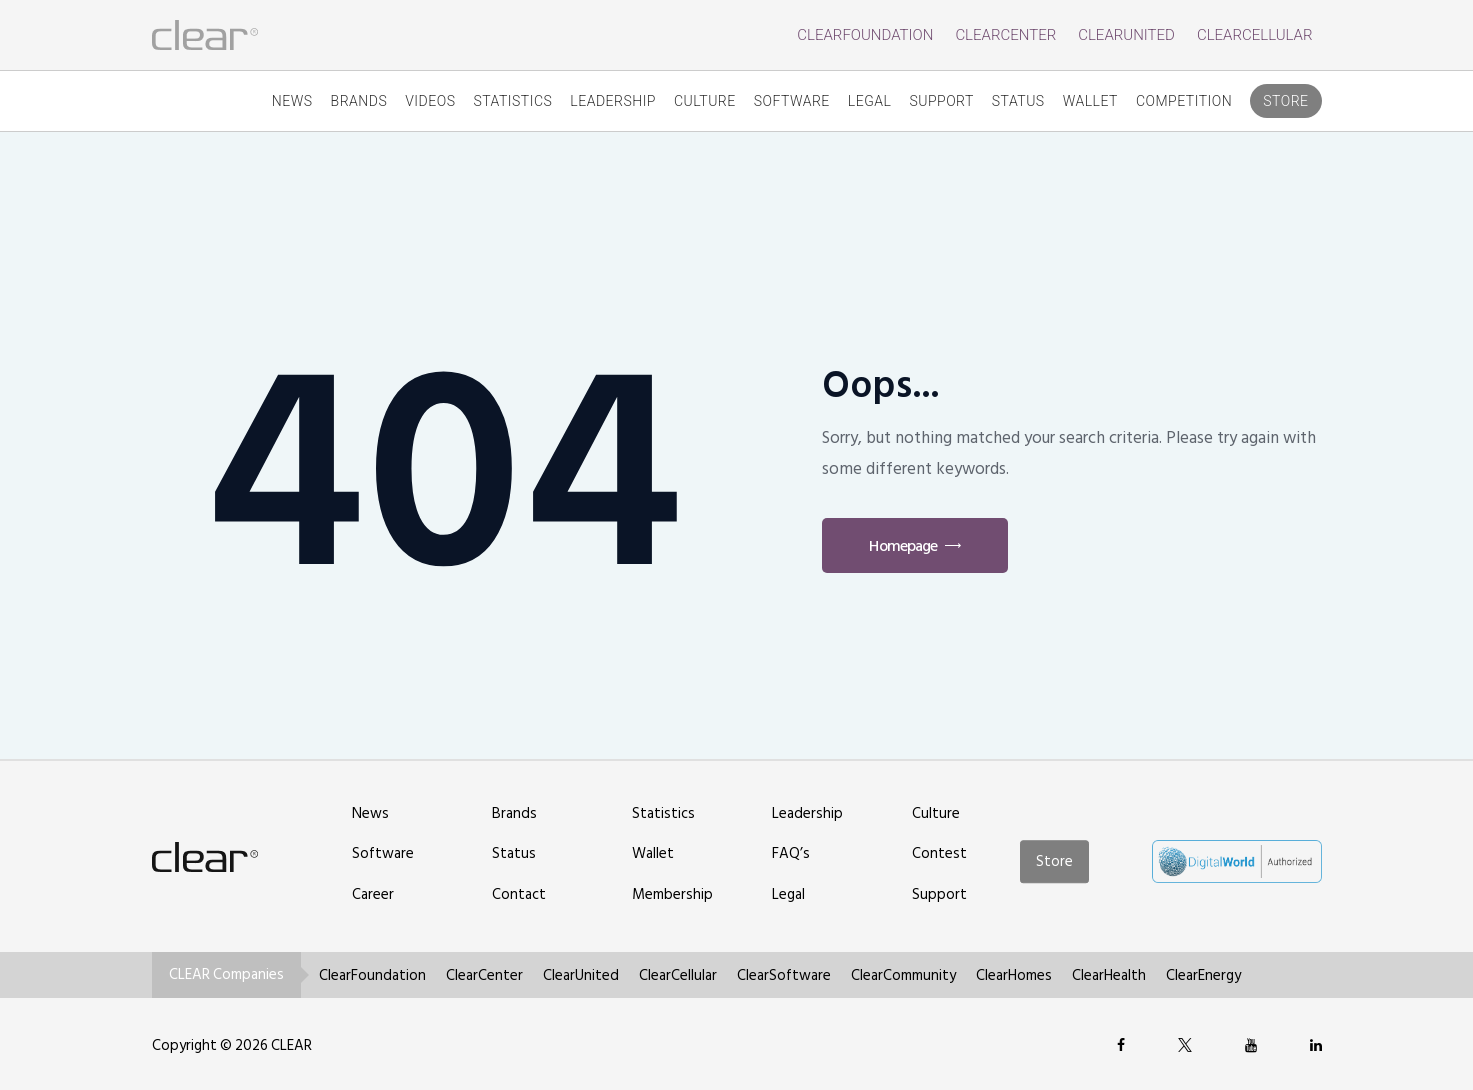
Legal (870, 101)
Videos (430, 101)
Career (373, 894)
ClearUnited (1126, 35)
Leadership (613, 101)
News (292, 101)
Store (1285, 101)
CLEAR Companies (226, 974)
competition (1184, 101)
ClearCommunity (903, 975)
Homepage (902, 546)
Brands (359, 101)
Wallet (1090, 101)
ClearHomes (1014, 975)
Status (1018, 101)
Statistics (513, 101)
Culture (705, 101)
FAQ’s (791, 853)
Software (792, 101)
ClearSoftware (784, 975)
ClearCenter (1005, 35)
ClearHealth (1109, 975)
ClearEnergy (1203, 975)
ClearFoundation (865, 35)
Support (941, 101)
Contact (519, 894)
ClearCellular (1255, 35)
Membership (672, 894)
